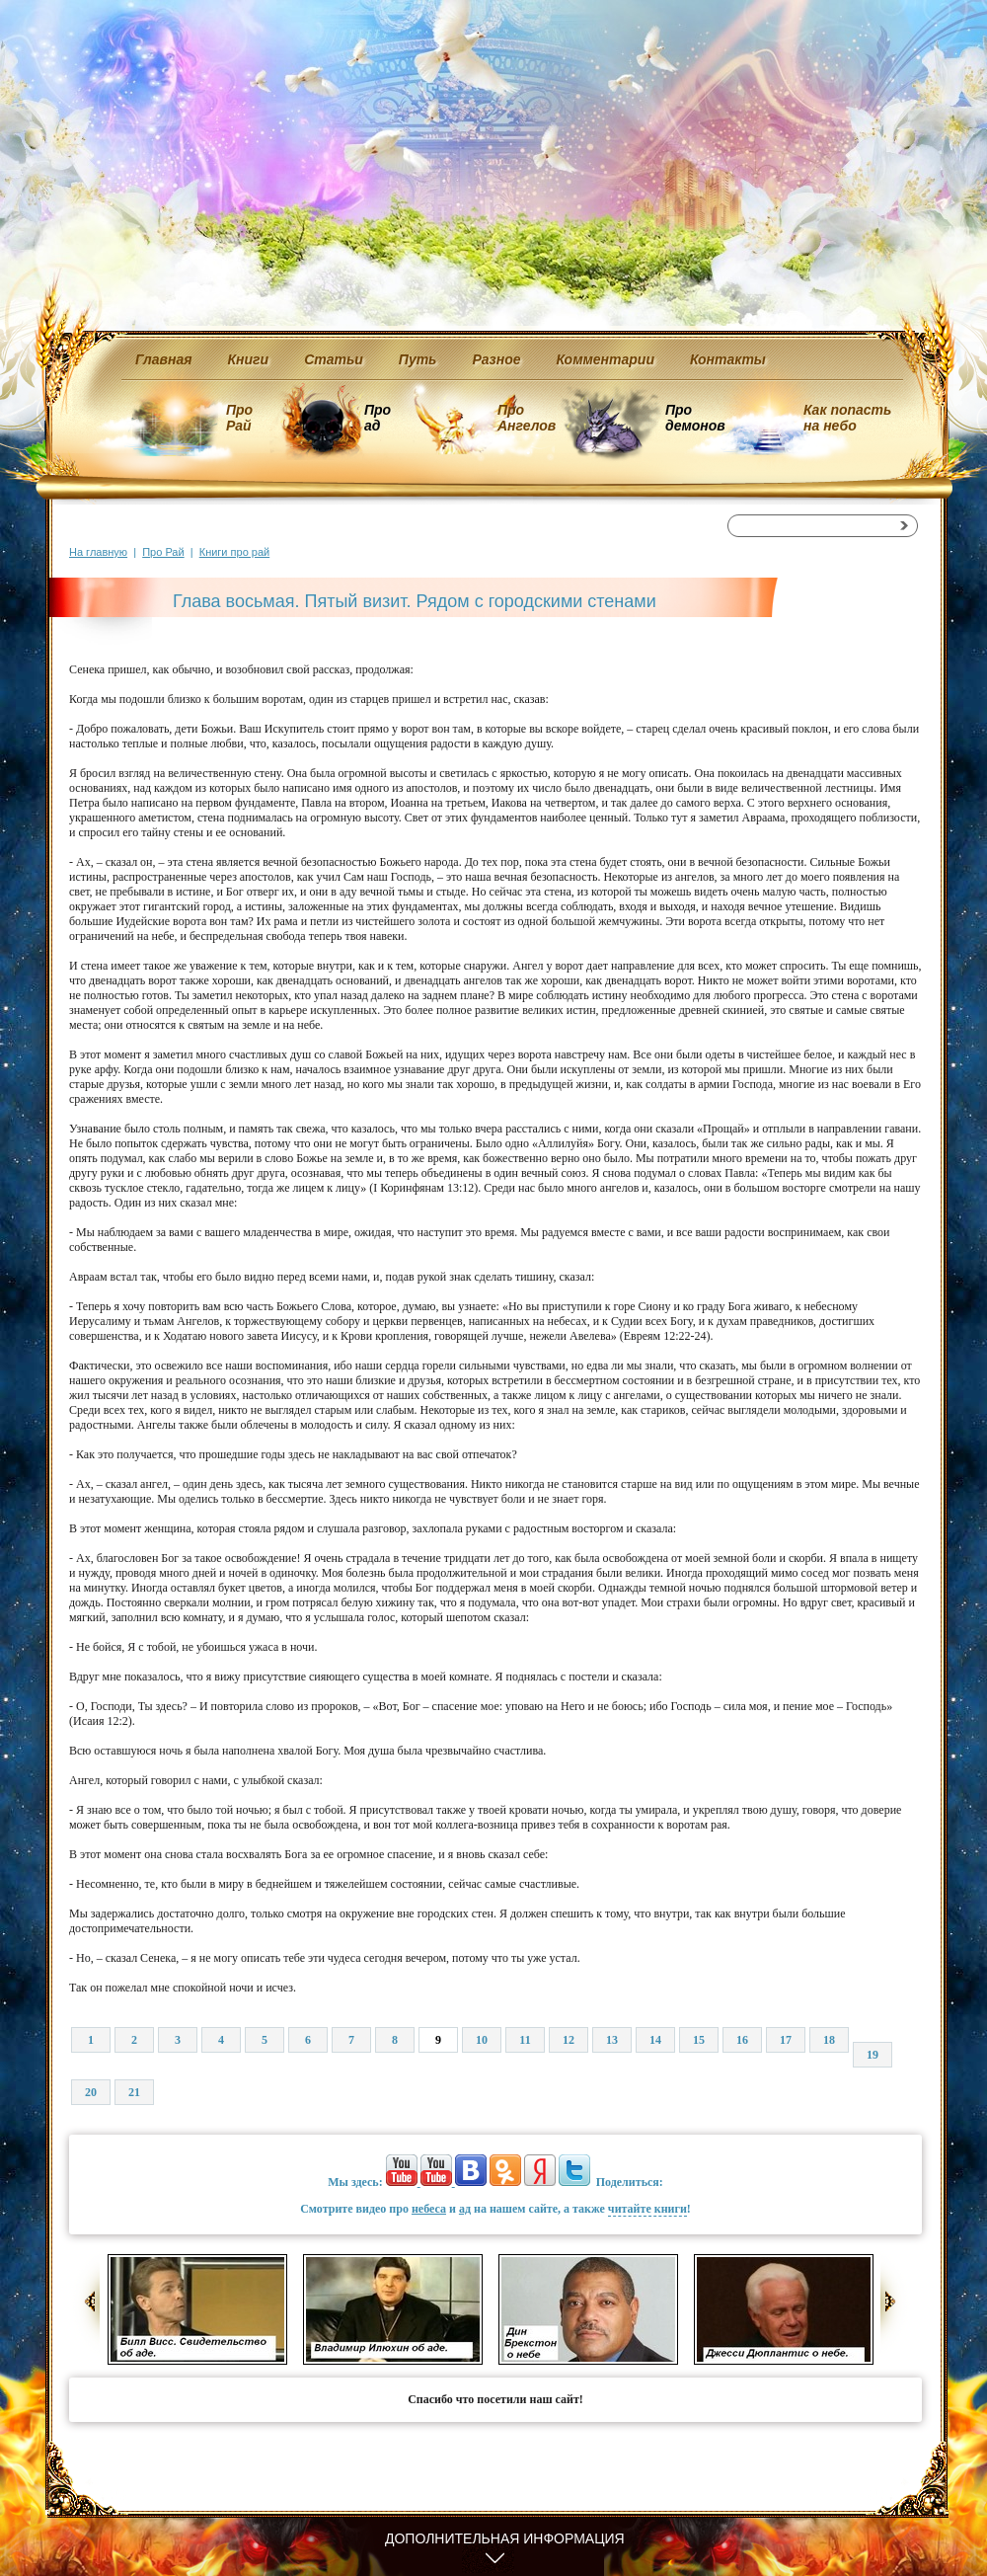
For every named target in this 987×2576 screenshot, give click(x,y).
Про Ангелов (526, 417)
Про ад (376, 417)
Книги (248, 359)
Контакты (728, 359)
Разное (496, 359)
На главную (98, 552)
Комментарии (605, 359)
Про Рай (239, 417)
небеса (429, 2209)
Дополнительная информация (505, 2538)
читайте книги (647, 2209)
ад (465, 2209)
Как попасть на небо (847, 417)
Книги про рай (234, 552)
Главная (163, 359)
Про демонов (694, 417)
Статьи (333, 359)
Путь (418, 359)
